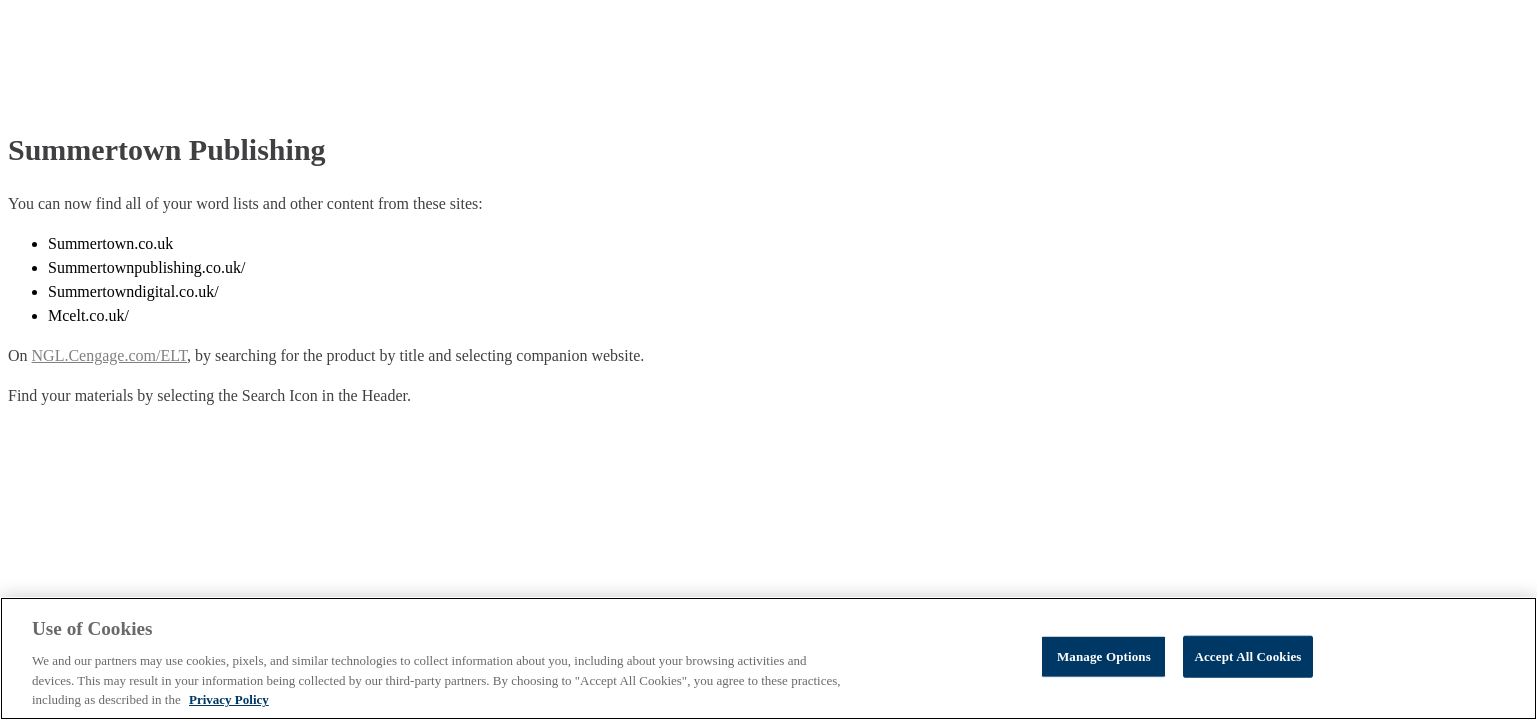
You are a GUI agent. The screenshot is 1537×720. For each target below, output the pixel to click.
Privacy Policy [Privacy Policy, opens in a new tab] (229, 699)
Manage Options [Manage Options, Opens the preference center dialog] (1104, 656)
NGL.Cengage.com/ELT (110, 355)
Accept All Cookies (1247, 656)
